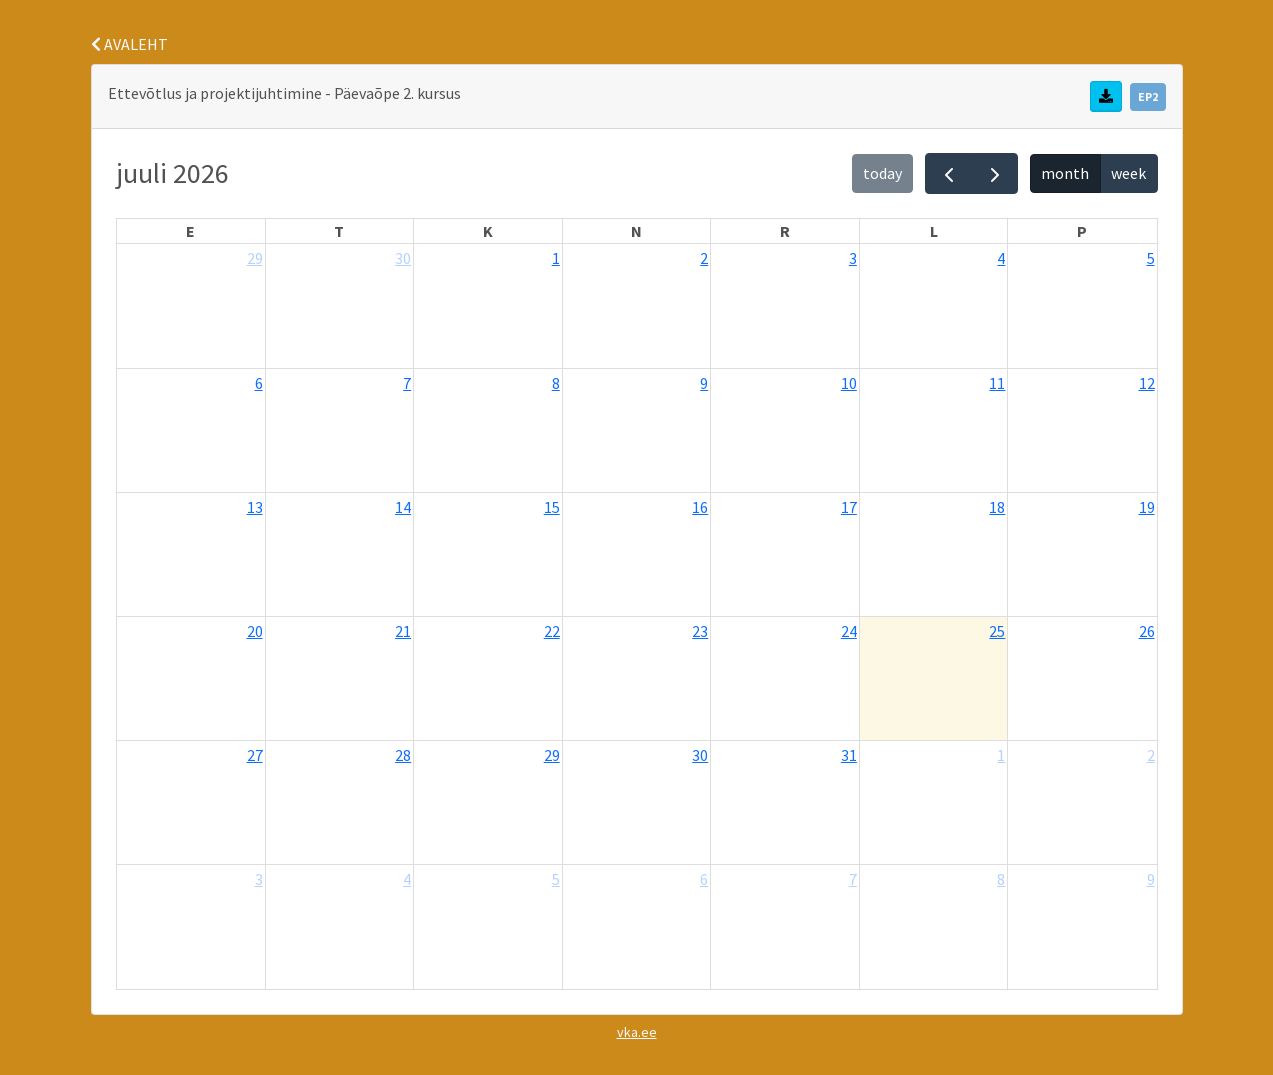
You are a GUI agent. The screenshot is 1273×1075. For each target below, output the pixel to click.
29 (255, 258)
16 (700, 507)
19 (1147, 507)
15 (552, 507)
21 (403, 631)
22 (552, 631)
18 (997, 507)
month (1065, 173)
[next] (994, 173)
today (882, 173)
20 (255, 631)
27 (255, 755)
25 (997, 631)
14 (403, 507)
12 (1147, 383)
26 (1147, 631)
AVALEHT (129, 44)
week (1128, 173)
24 (849, 631)
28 (403, 755)
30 (403, 258)
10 (849, 383)
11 (997, 383)
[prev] (948, 173)
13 (255, 507)
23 (700, 631)
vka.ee (637, 1032)
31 (849, 755)
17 (849, 507)
